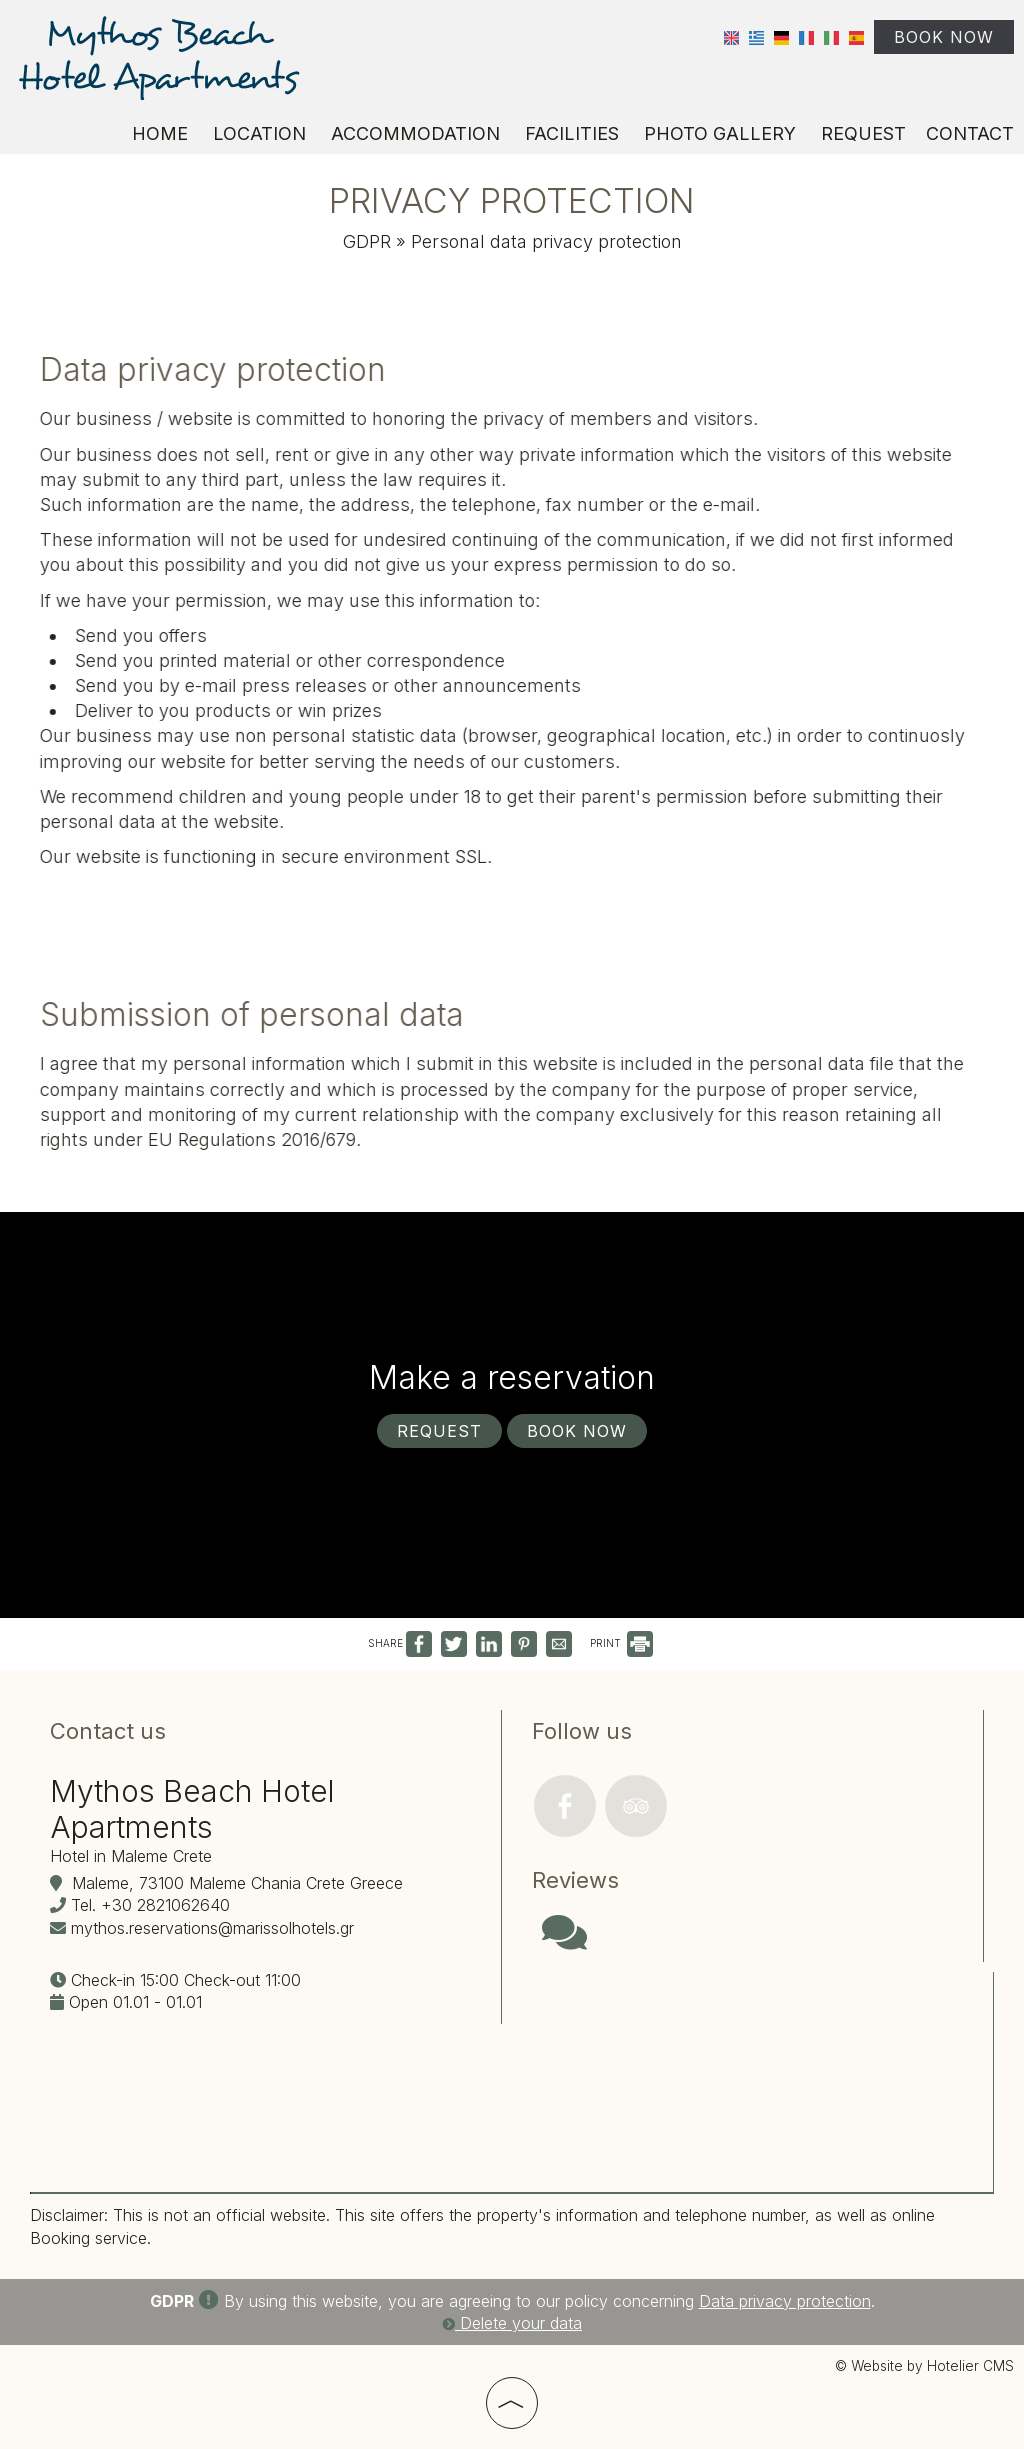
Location (259, 133)
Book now (944, 37)
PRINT (621, 1643)
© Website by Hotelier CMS (924, 2366)
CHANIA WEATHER (752, 2057)
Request (863, 133)
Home (160, 133)
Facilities (572, 133)
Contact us (108, 1731)
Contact (970, 133)
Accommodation (415, 133)
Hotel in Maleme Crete (131, 1856)
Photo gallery (720, 133)
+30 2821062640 (165, 1905)
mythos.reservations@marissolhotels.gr (212, 1928)
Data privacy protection (785, 2301)
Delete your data (512, 2323)
